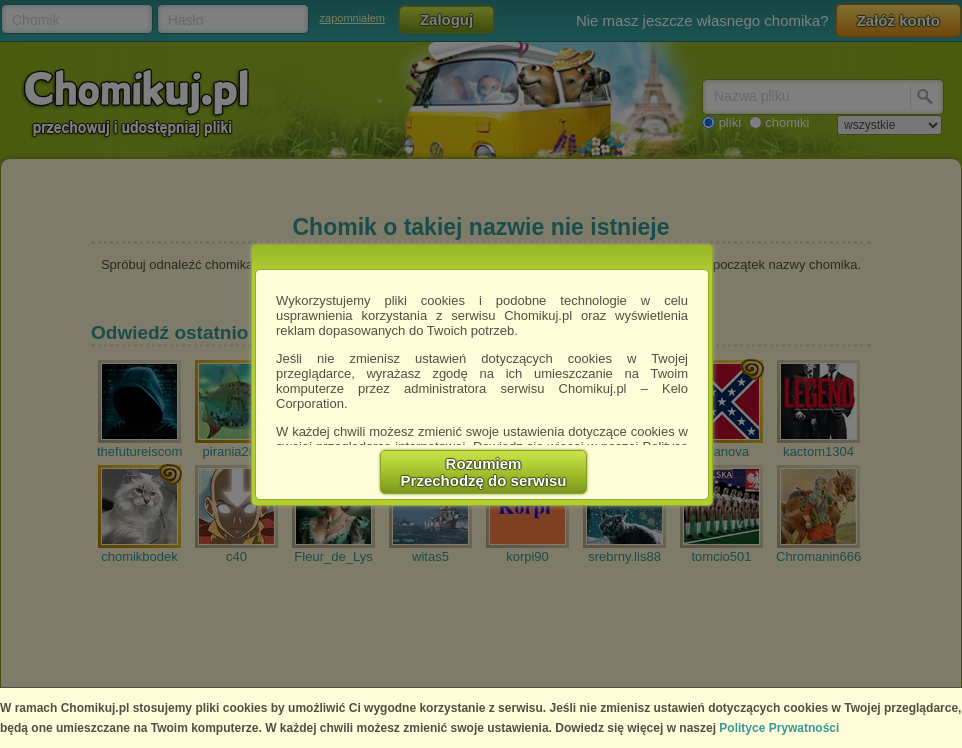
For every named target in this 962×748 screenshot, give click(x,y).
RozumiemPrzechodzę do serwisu (484, 472)
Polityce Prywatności (779, 728)
